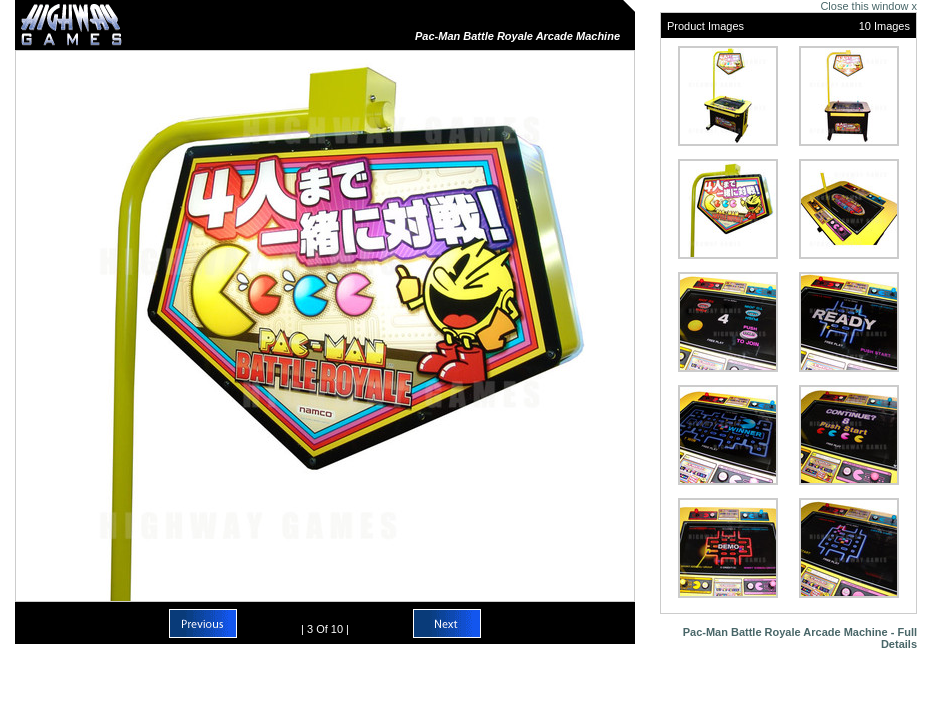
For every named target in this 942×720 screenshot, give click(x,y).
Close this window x (868, 6)
